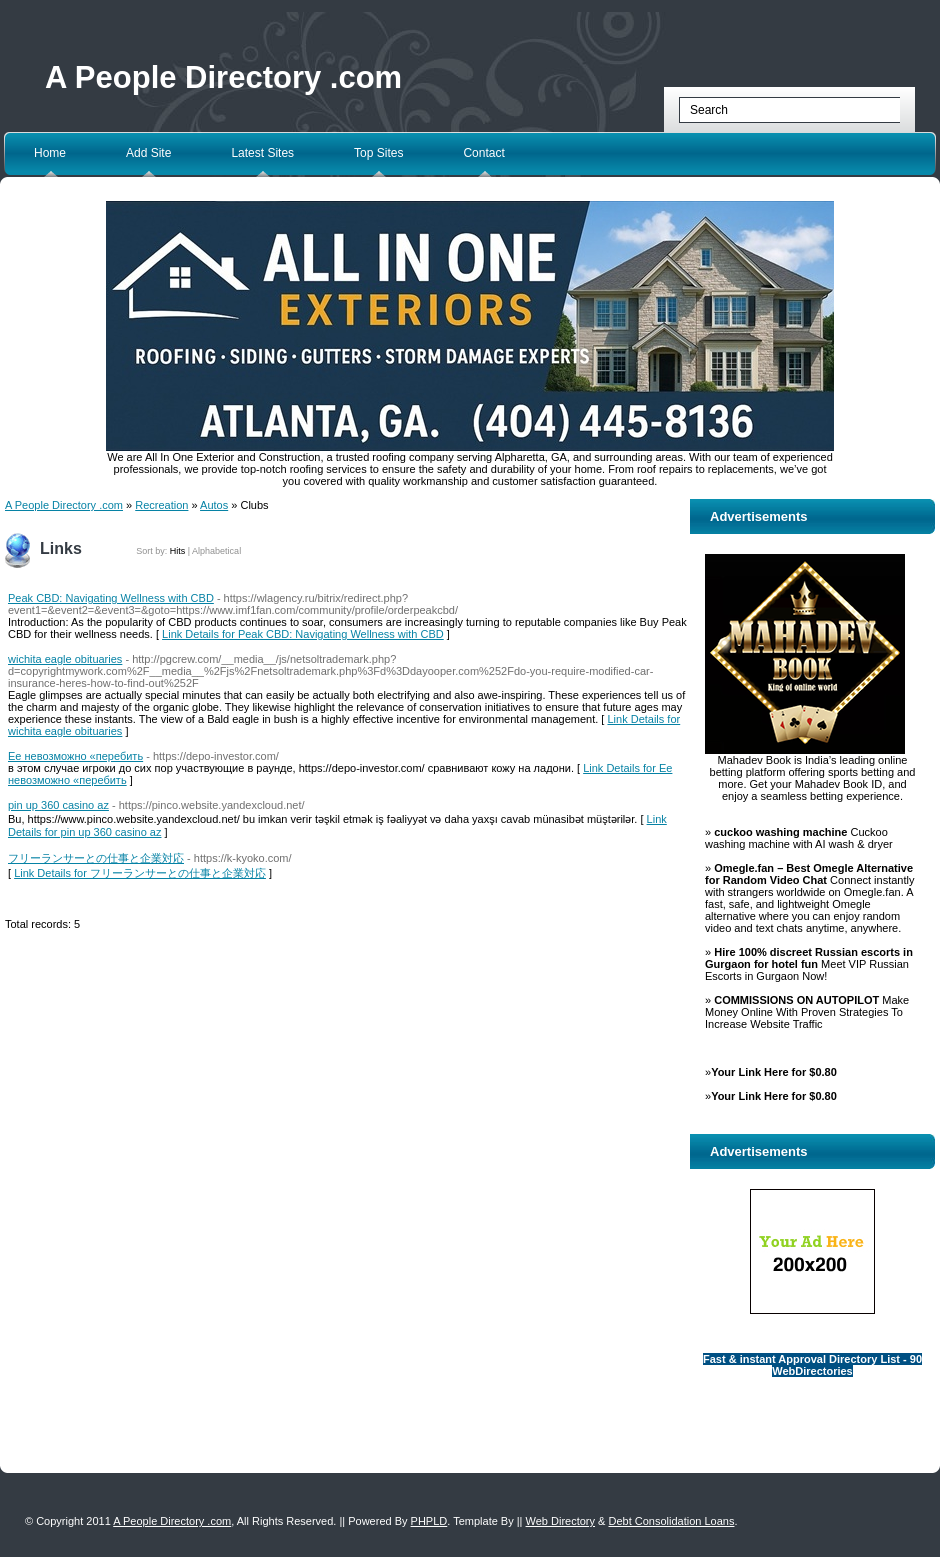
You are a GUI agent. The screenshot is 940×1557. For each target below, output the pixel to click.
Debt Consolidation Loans (671, 1521)
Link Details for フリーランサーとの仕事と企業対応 (140, 873)
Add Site (148, 153)
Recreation (161, 505)
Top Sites (378, 153)
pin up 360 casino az (58, 805)
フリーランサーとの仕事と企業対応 (96, 858)
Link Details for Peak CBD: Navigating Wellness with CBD (303, 634)
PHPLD (429, 1521)
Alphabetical (216, 551)
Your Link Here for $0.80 (774, 1072)
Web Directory (560, 1521)
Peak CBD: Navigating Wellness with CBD (111, 598)
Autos (214, 505)
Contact (483, 153)
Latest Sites (262, 153)
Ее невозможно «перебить (75, 756)
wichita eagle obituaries (65, 659)
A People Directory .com (223, 77)
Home (50, 153)
